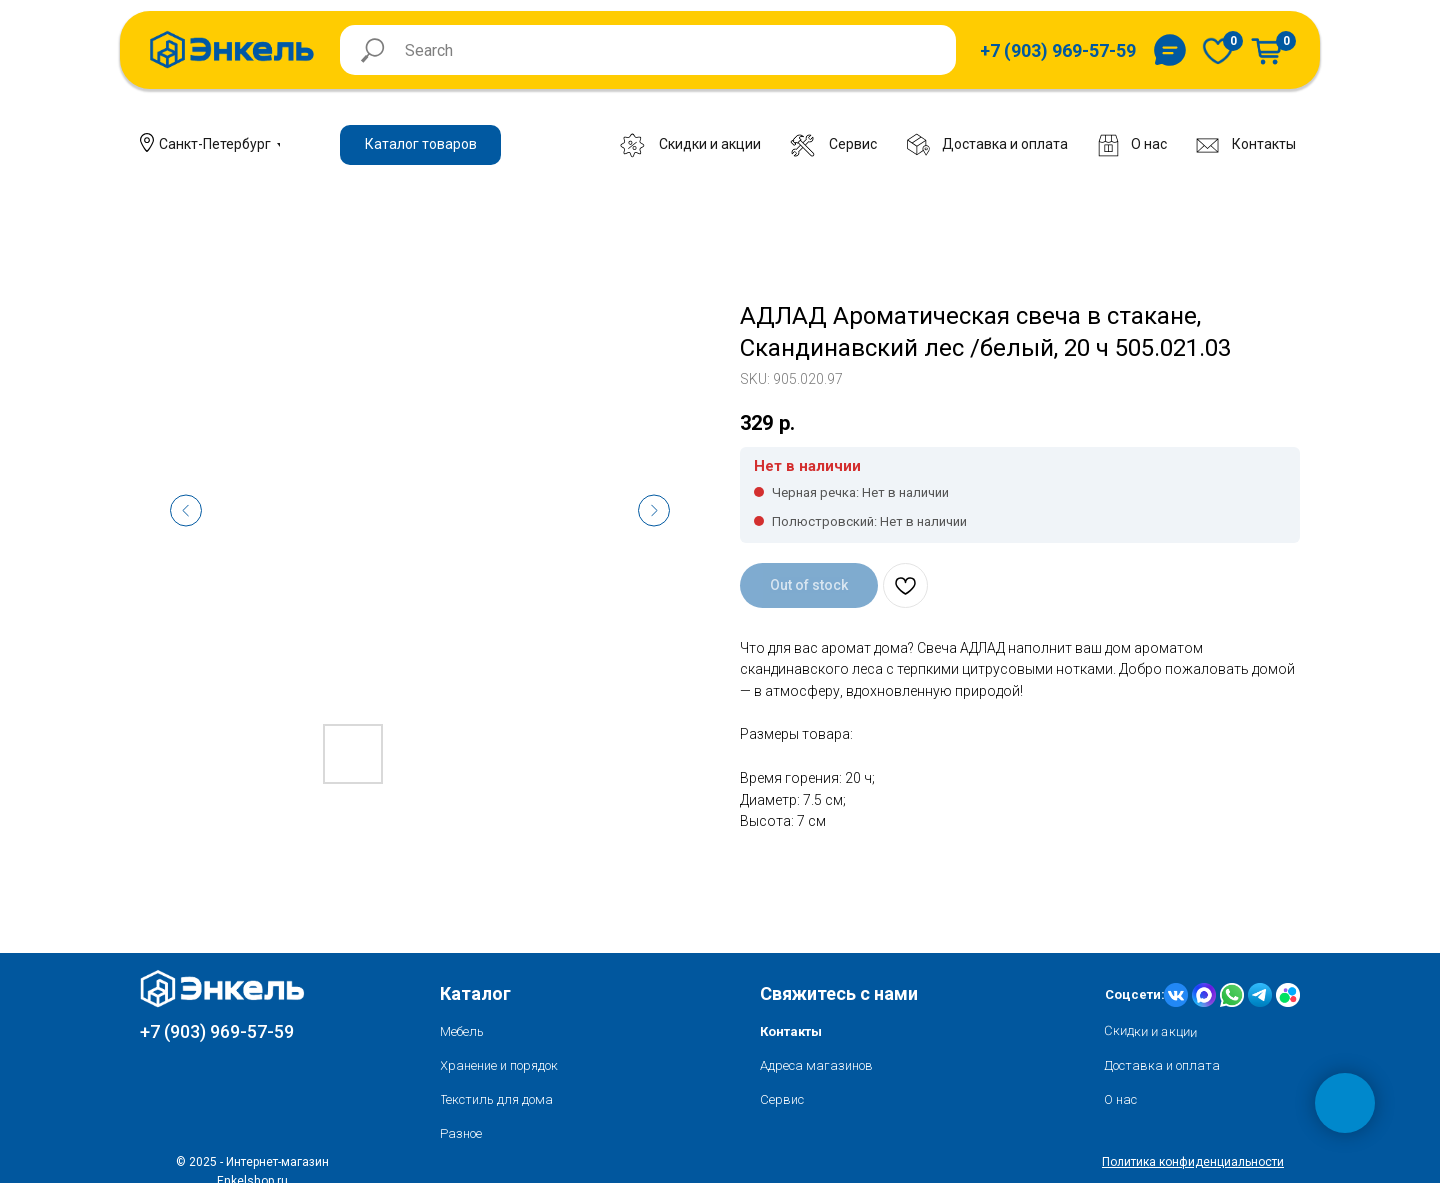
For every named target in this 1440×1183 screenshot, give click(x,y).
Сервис (782, 1099)
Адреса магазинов (816, 1065)
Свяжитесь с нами (839, 993)
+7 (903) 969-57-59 (217, 1031)
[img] (1218, 50)
